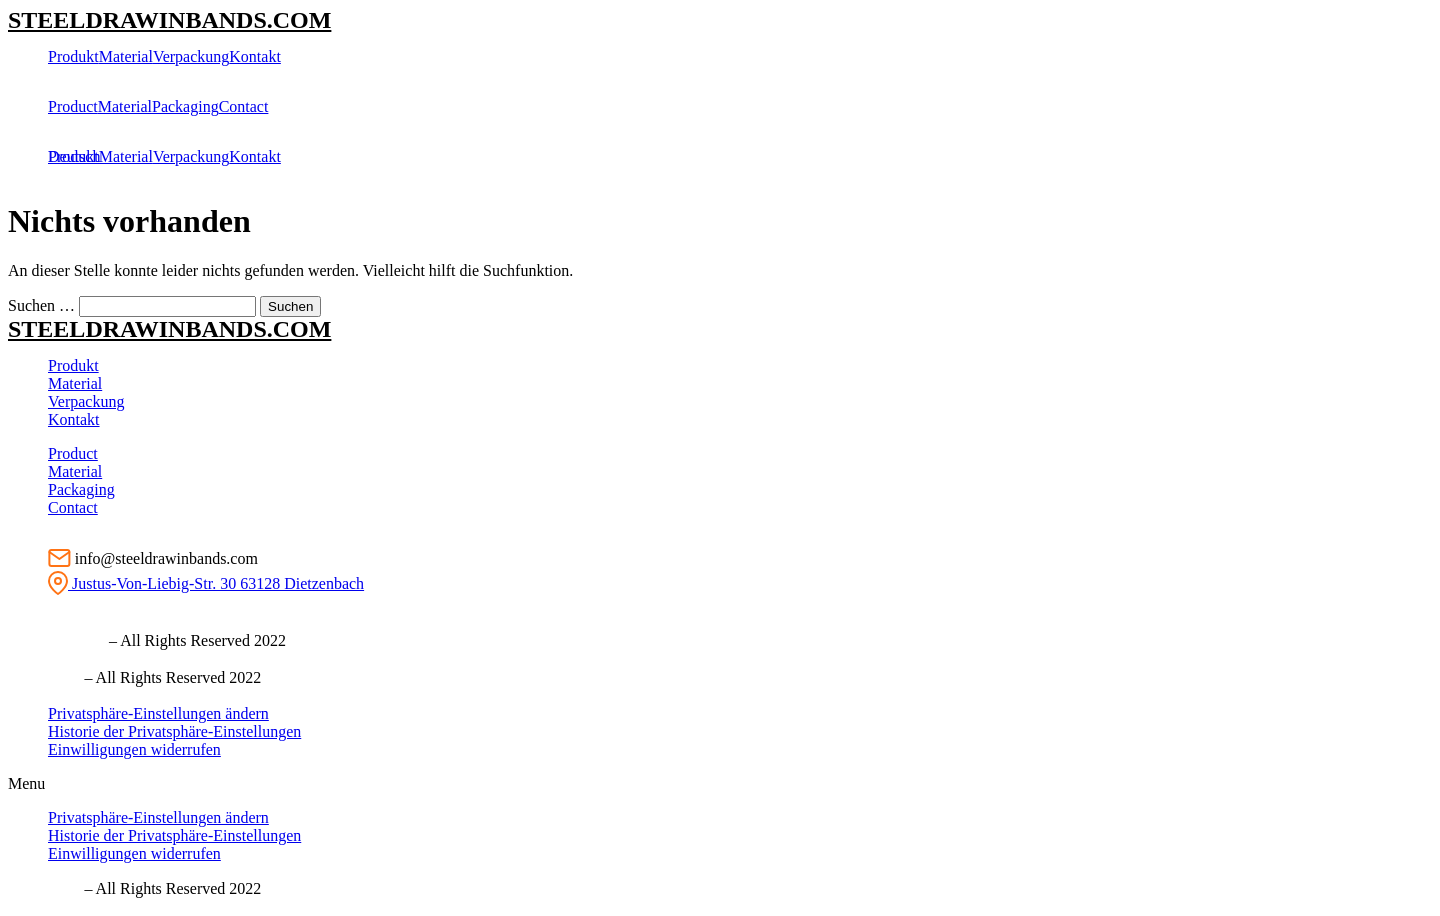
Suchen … (41, 305)
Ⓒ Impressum (56, 640)
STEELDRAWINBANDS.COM (169, 20)
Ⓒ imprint (44, 677)
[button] (720, 784)
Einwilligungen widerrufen (134, 749)
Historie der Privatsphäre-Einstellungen (174, 731)
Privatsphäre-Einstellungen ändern (158, 713)
